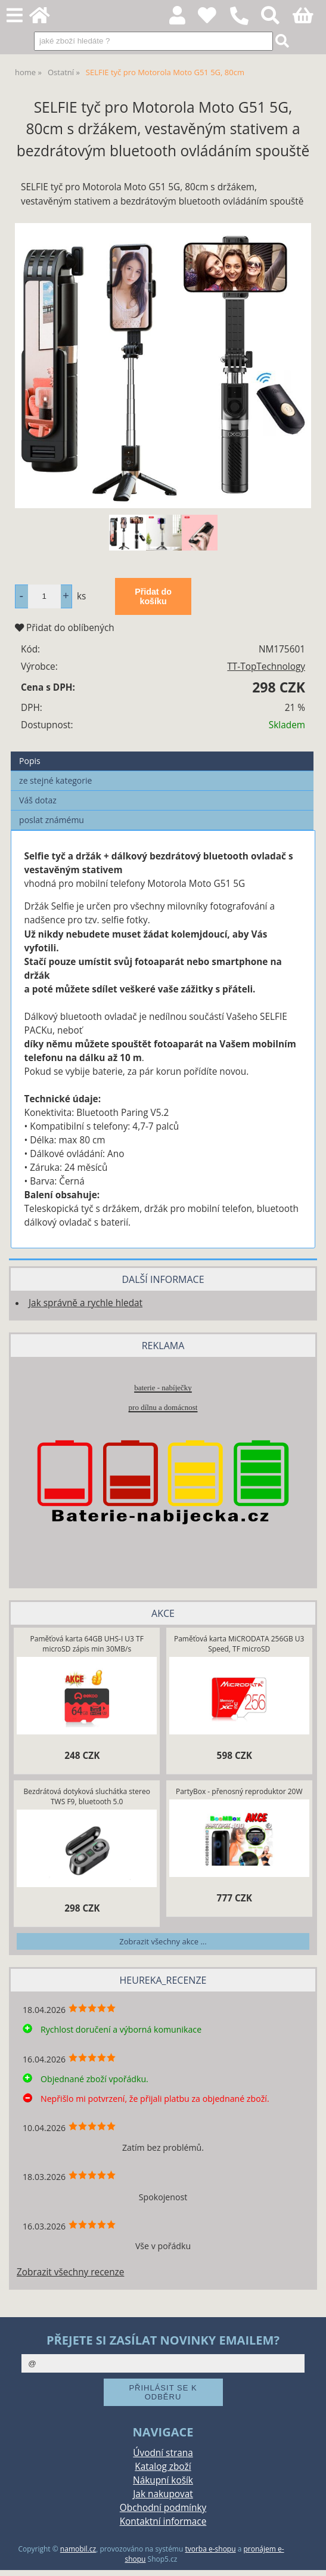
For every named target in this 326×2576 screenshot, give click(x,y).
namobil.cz (78, 2549)
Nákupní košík (163, 2480)
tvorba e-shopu (210, 2549)
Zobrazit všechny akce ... (162, 1941)
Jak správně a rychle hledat (85, 1303)
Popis (30, 760)
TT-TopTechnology (266, 666)
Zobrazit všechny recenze (70, 2272)
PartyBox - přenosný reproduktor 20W (239, 1791)
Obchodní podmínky (163, 2507)
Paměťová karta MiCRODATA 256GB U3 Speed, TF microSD (239, 1644)
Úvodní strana (163, 2453)
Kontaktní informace (163, 2521)
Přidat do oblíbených (64, 627)
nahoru (308, 2558)
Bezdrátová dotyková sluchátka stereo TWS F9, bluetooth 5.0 (87, 1796)
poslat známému (51, 819)
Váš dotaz (38, 800)
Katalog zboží (163, 2466)
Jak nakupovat (163, 2494)
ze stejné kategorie (55, 780)
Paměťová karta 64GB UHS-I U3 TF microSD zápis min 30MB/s (87, 1644)
